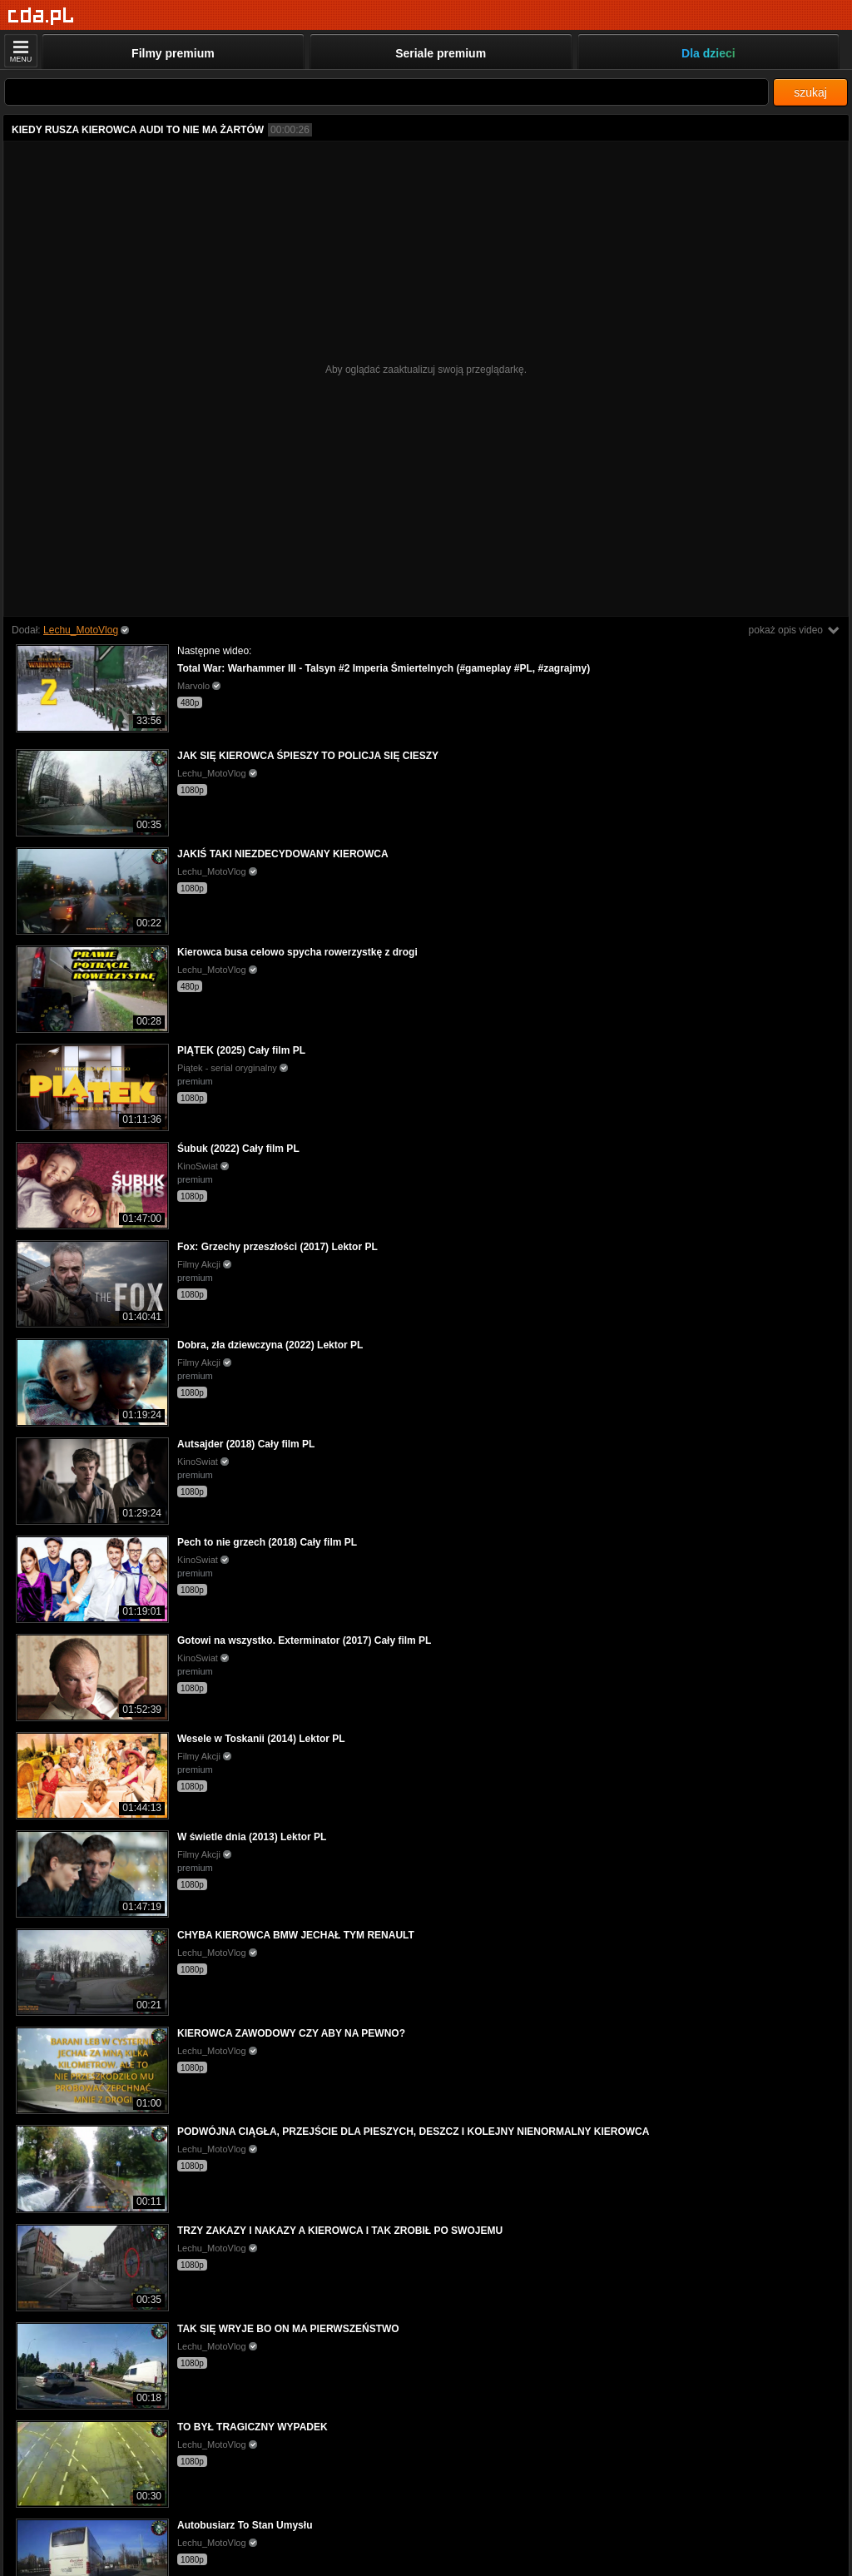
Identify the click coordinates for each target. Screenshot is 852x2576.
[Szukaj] (386, 92)
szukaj (810, 92)
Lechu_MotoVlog (80, 630)
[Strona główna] (41, 16)
